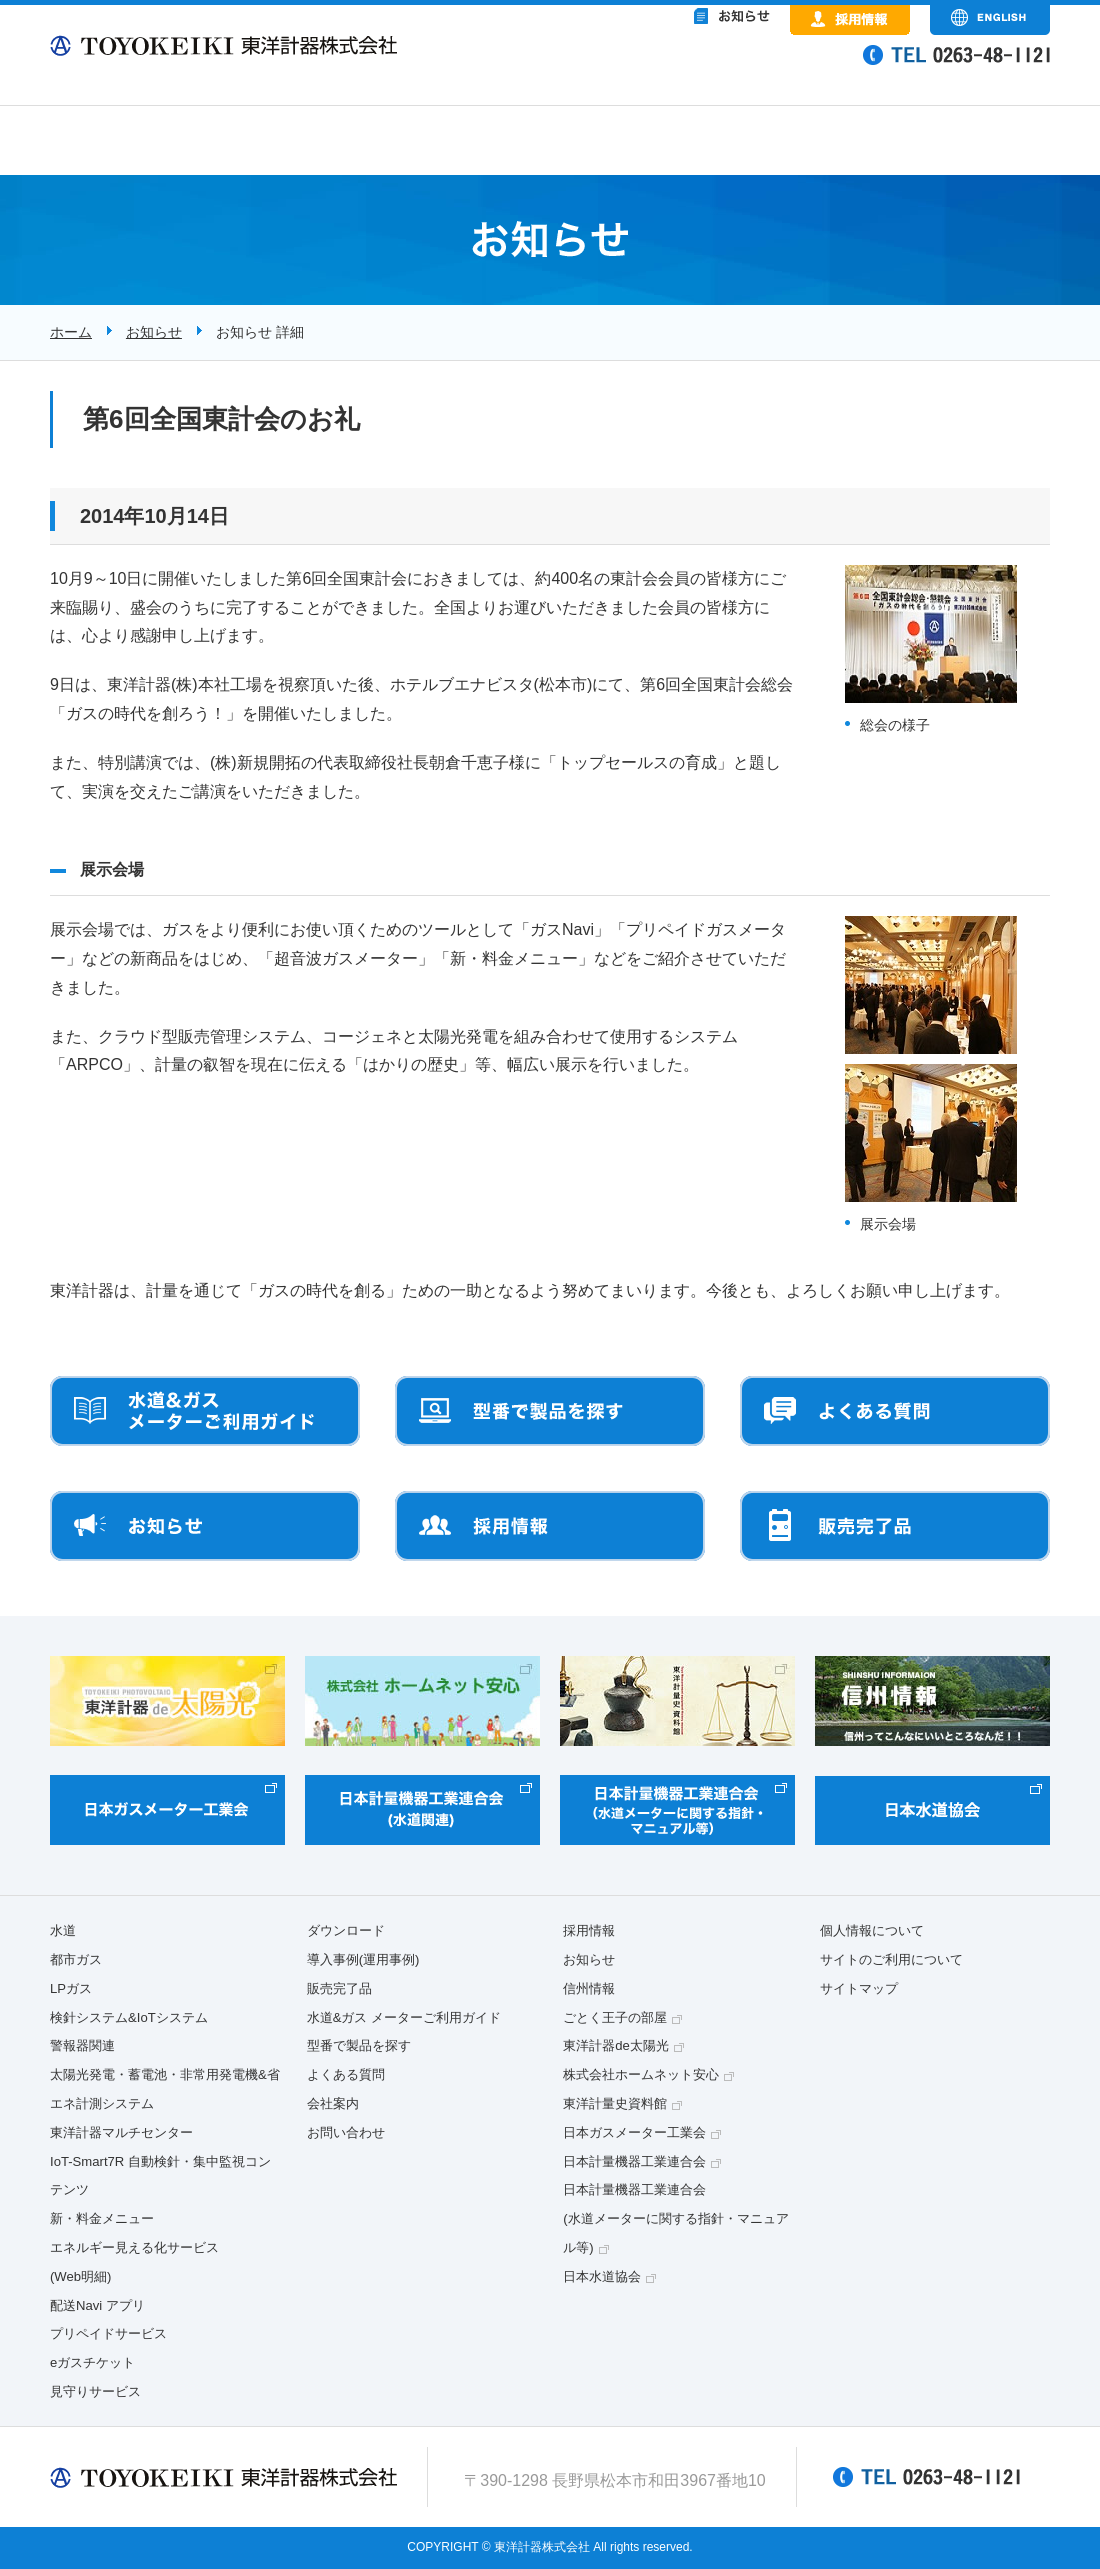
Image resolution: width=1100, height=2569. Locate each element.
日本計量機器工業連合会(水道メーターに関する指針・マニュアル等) (675, 2218)
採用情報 (589, 1930)
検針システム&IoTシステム (129, 2017)
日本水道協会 (602, 2276)
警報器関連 (82, 2045)
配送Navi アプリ (97, 2305)
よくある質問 (346, 2074)
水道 (63, 1930)
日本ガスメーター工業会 (634, 2132)
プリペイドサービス (108, 2333)
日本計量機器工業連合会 (634, 2161)
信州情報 (589, 1988)
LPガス (71, 1988)
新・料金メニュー (102, 2218)
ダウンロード (346, 1930)
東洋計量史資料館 (615, 2103)
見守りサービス (95, 2391)
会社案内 (333, 2103)
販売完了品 (339, 1988)
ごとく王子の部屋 (615, 2017)
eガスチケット (92, 2362)
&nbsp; (650, 70)
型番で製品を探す (359, 2045)
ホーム (71, 332)
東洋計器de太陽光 (616, 2045)
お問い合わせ (346, 2132)
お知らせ (154, 332)
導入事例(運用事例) (363, 1959)
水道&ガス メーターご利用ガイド (404, 2017)
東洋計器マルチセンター (121, 2132)
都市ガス (76, 1959)
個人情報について (872, 1930)
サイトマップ (859, 1988)
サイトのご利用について (891, 1959)
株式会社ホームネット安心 (641, 2074)
